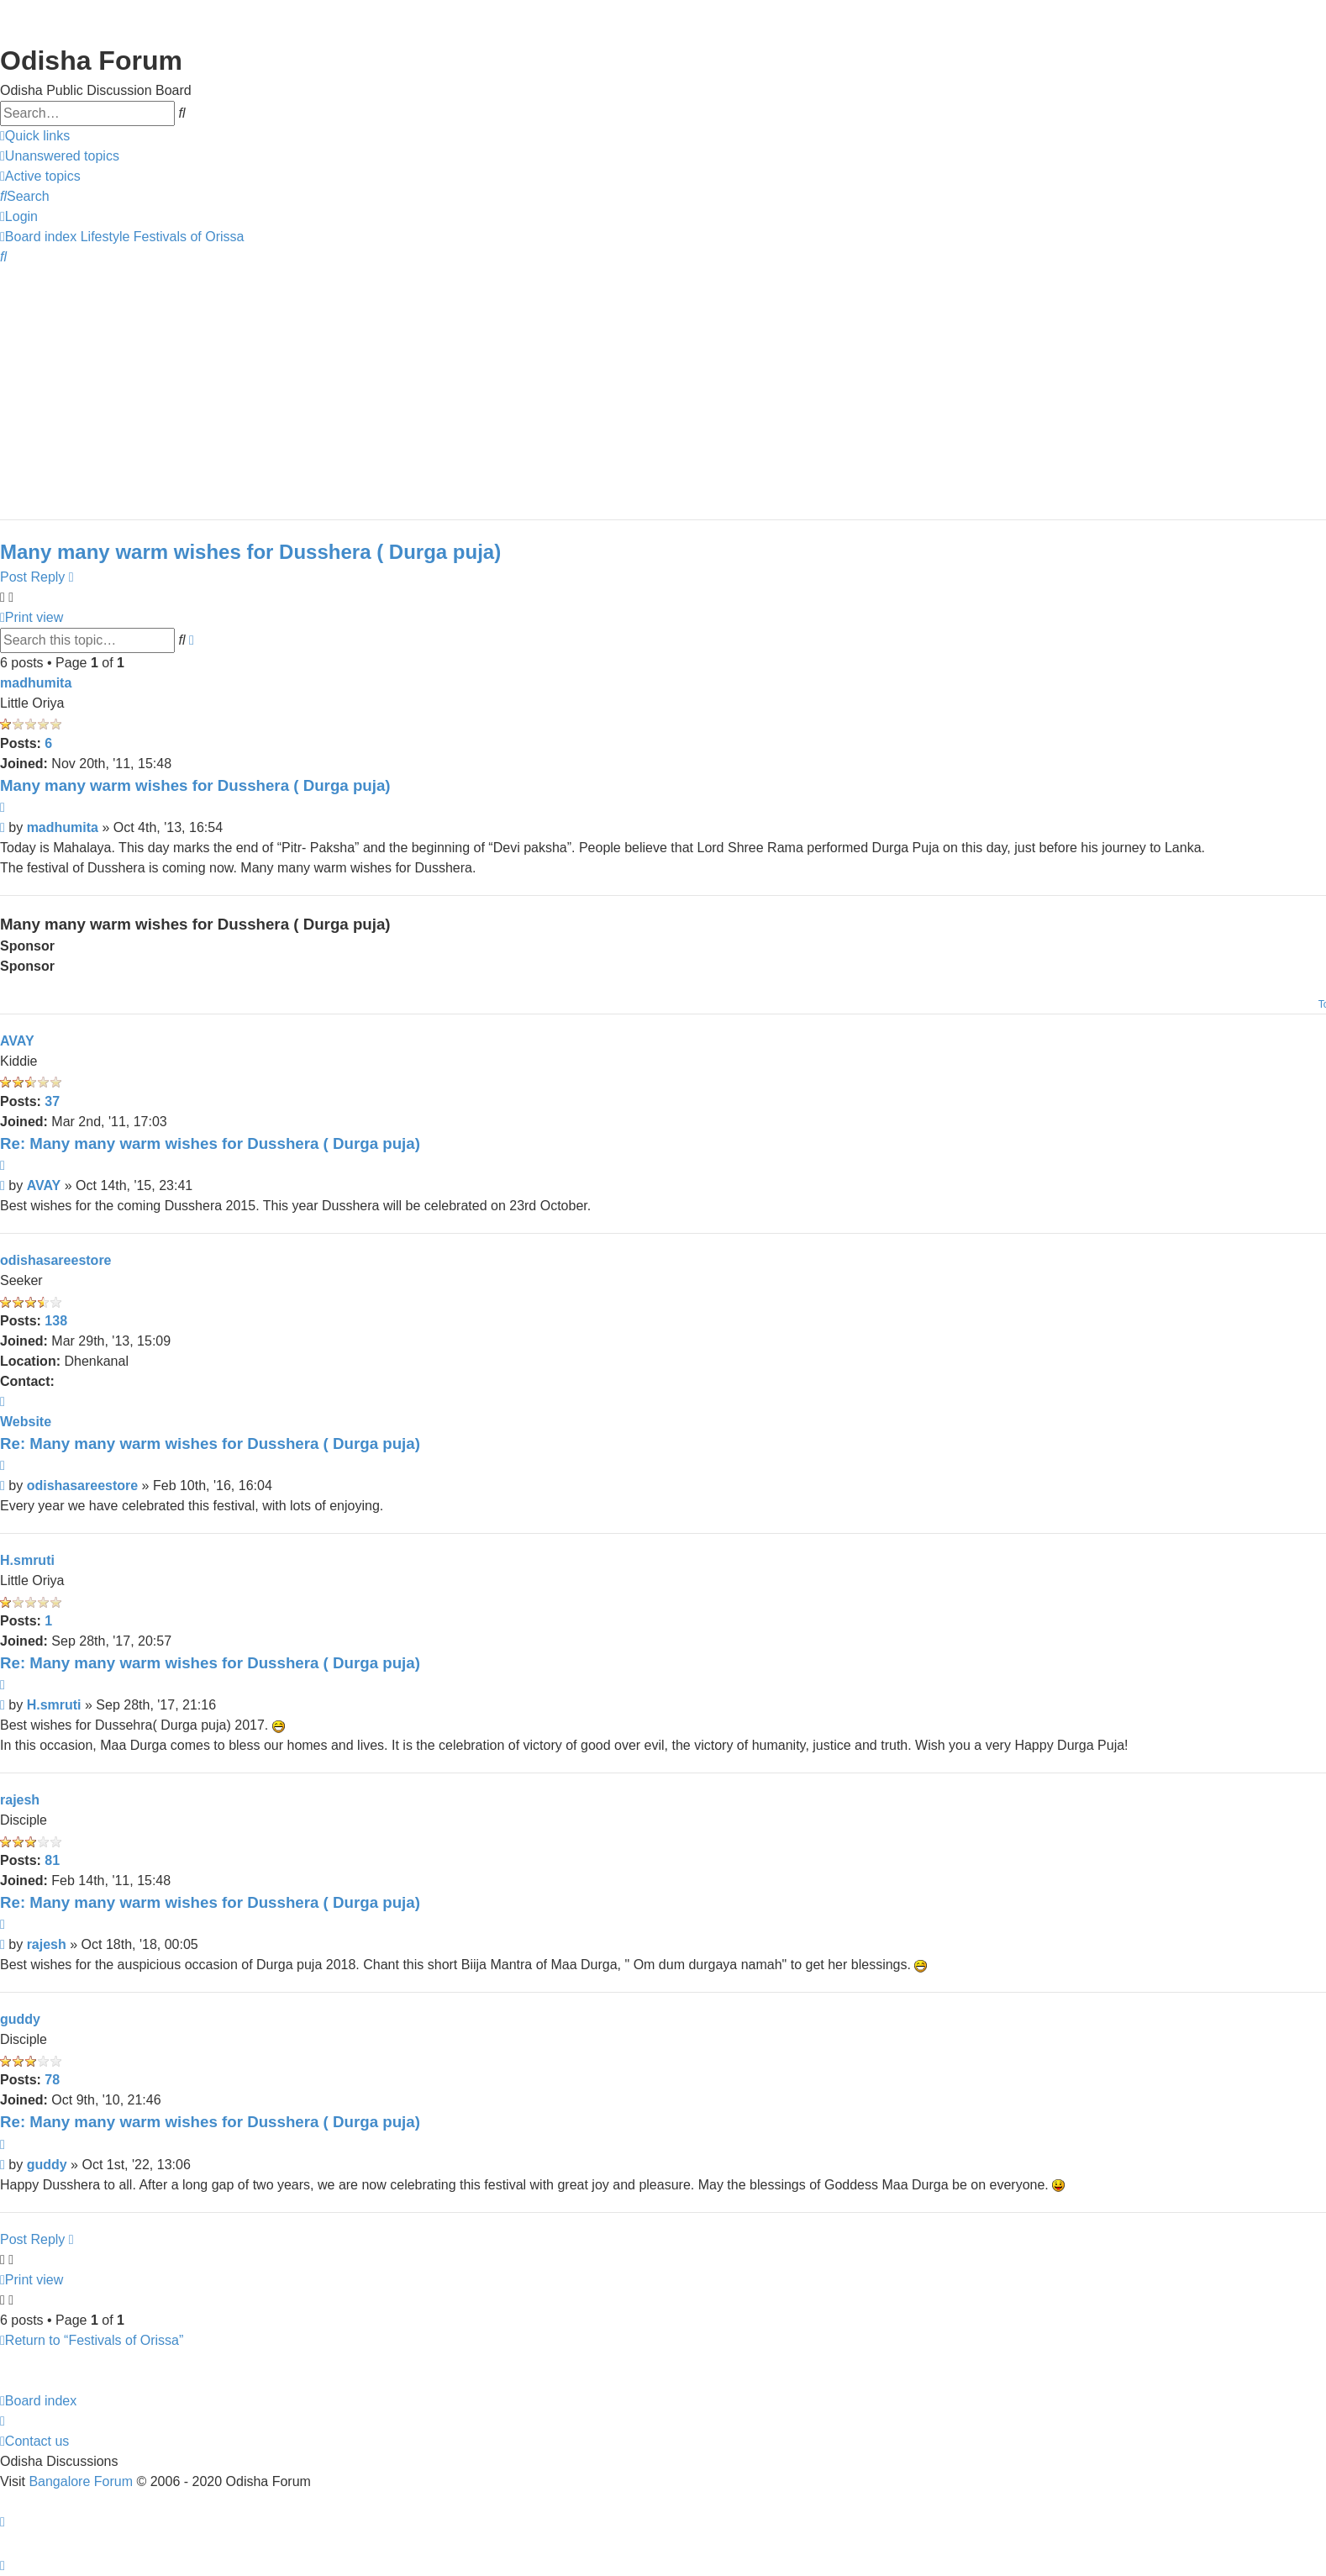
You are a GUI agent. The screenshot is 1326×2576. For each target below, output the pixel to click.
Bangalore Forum (81, 2481)
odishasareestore (56, 1260)
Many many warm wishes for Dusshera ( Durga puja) (250, 551)
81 (52, 1860)
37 (52, 1101)
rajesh (19, 1800)
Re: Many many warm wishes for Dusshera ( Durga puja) (210, 1143)
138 (56, 1321)
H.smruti (27, 1560)
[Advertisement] (504, 385)
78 (52, 2080)
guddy (20, 2019)
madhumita (35, 683)
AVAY (17, 1041)
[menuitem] (59, 156)
